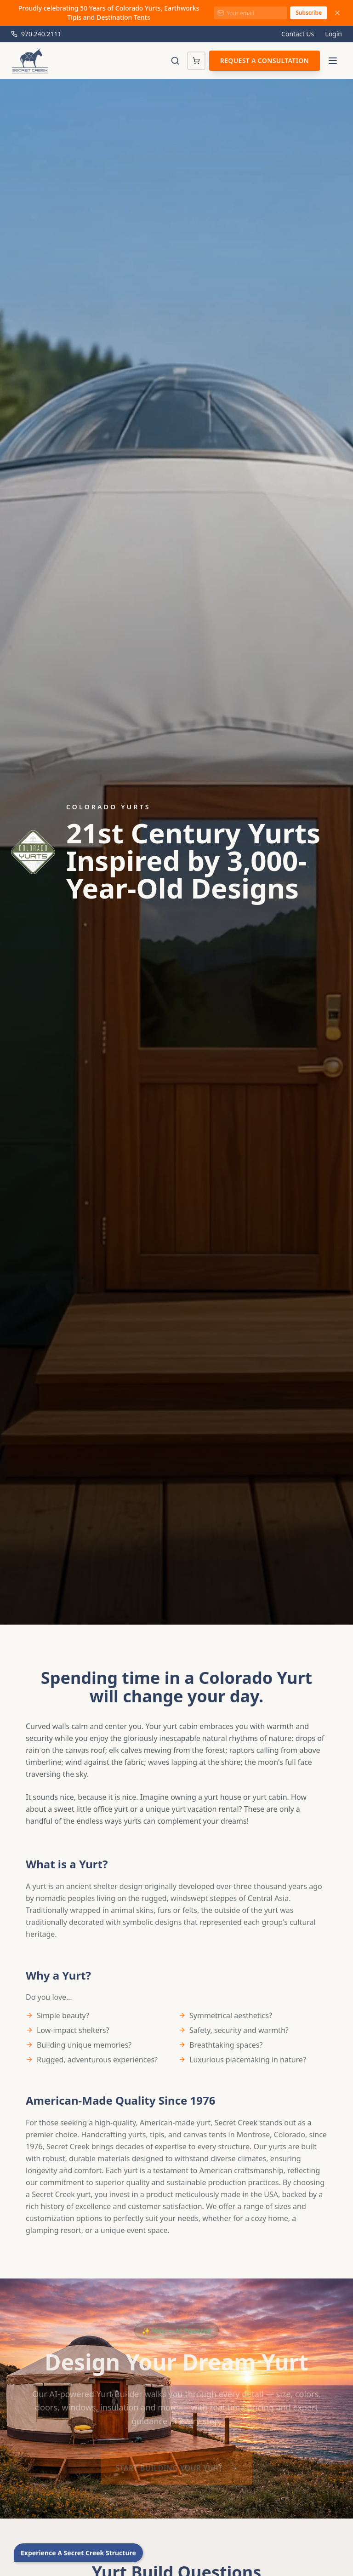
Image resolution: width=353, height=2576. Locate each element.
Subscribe (309, 13)
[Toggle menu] (333, 61)
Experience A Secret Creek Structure (78, 2552)
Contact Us (297, 33)
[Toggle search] (175, 60)
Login (333, 33)
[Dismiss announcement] (337, 12)
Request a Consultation (264, 60)
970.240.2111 (36, 33)
